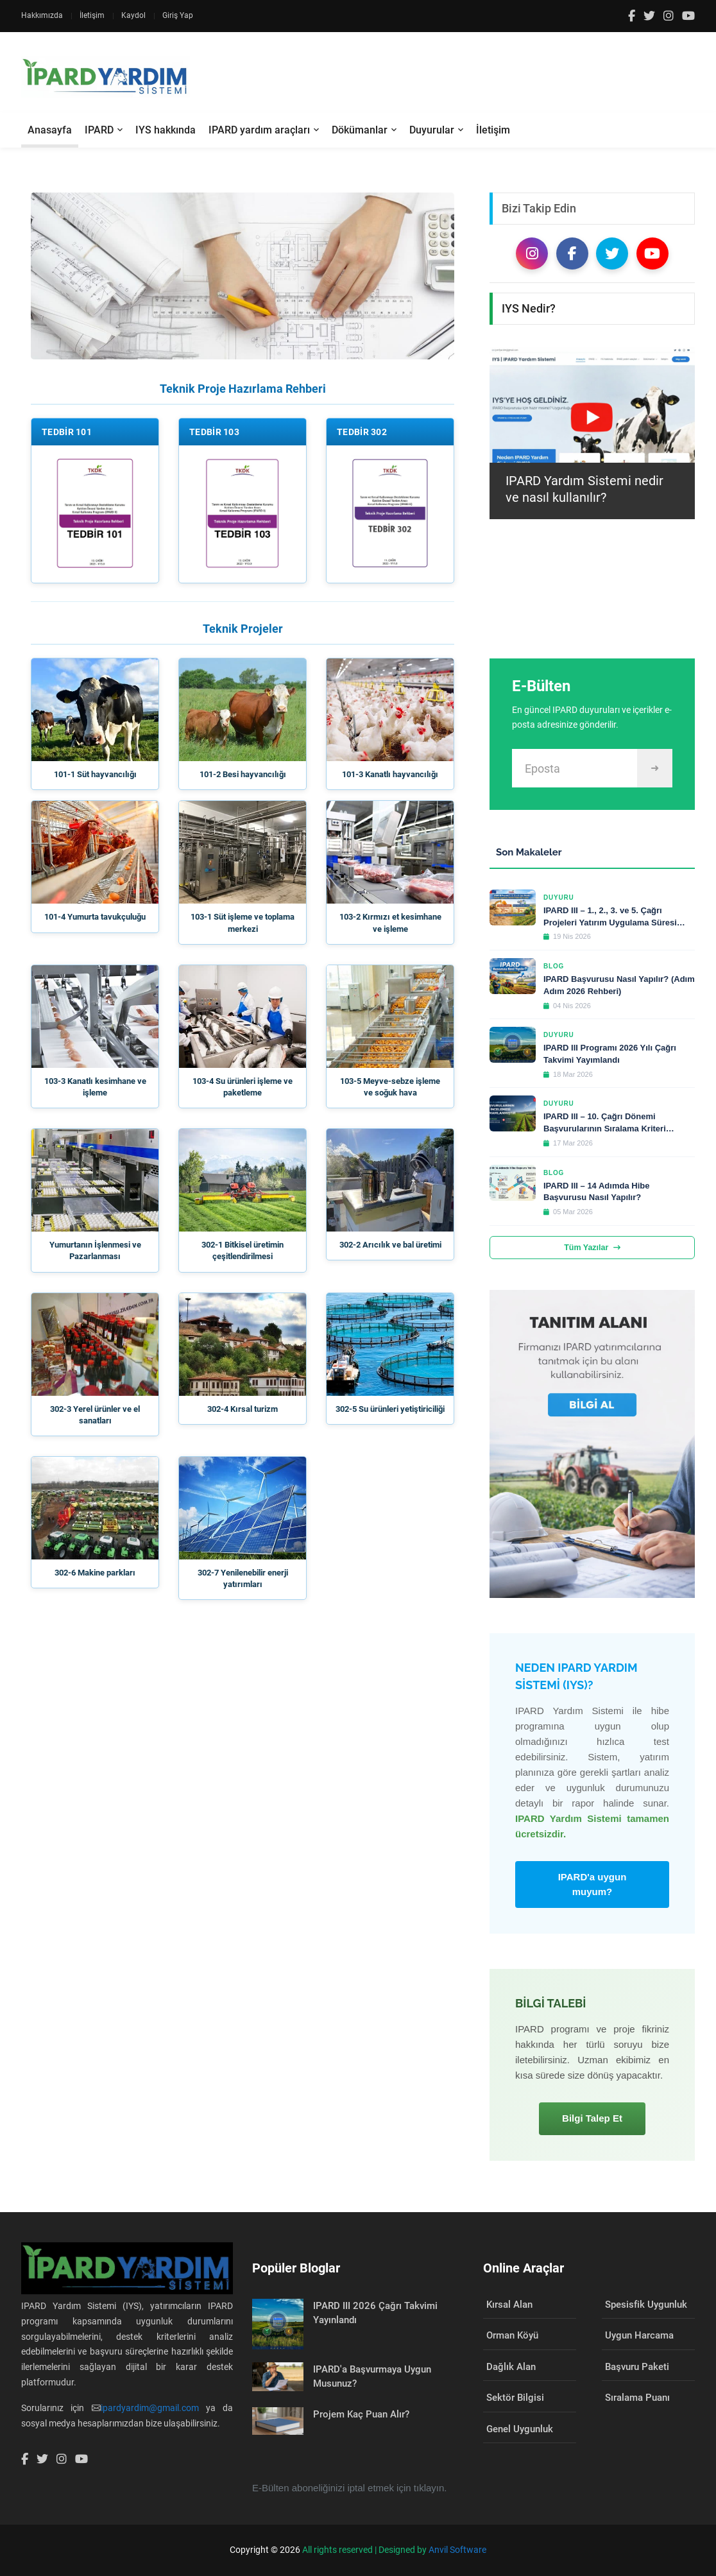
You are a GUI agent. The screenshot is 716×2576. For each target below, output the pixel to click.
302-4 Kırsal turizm (242, 1409)
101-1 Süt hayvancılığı (95, 774)
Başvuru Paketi (637, 2367)
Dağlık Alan (511, 2367)
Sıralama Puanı (637, 2397)
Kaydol (133, 15)
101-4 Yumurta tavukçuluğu (95, 917)
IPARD (99, 130)
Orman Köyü (512, 2335)
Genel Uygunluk (519, 2429)
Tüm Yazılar (592, 1247)
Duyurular (431, 130)
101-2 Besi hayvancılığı (243, 774)
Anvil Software (457, 2550)
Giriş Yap (177, 15)
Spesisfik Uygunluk (646, 2304)
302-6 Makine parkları (95, 1572)
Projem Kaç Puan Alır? (361, 2414)
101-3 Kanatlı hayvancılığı (390, 774)
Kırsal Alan (509, 2304)
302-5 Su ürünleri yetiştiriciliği (390, 1409)
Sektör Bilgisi (515, 2397)
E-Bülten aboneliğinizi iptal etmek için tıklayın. (349, 2487)
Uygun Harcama (639, 2335)
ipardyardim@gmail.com (150, 2408)
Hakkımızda (42, 15)
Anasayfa (50, 130)
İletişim (92, 15)
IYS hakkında (165, 130)
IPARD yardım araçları (259, 130)
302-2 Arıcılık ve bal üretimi (390, 1244)
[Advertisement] (461, 77)
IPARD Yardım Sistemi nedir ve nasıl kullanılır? (584, 489)
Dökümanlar (360, 130)
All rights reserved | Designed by (365, 2550)
